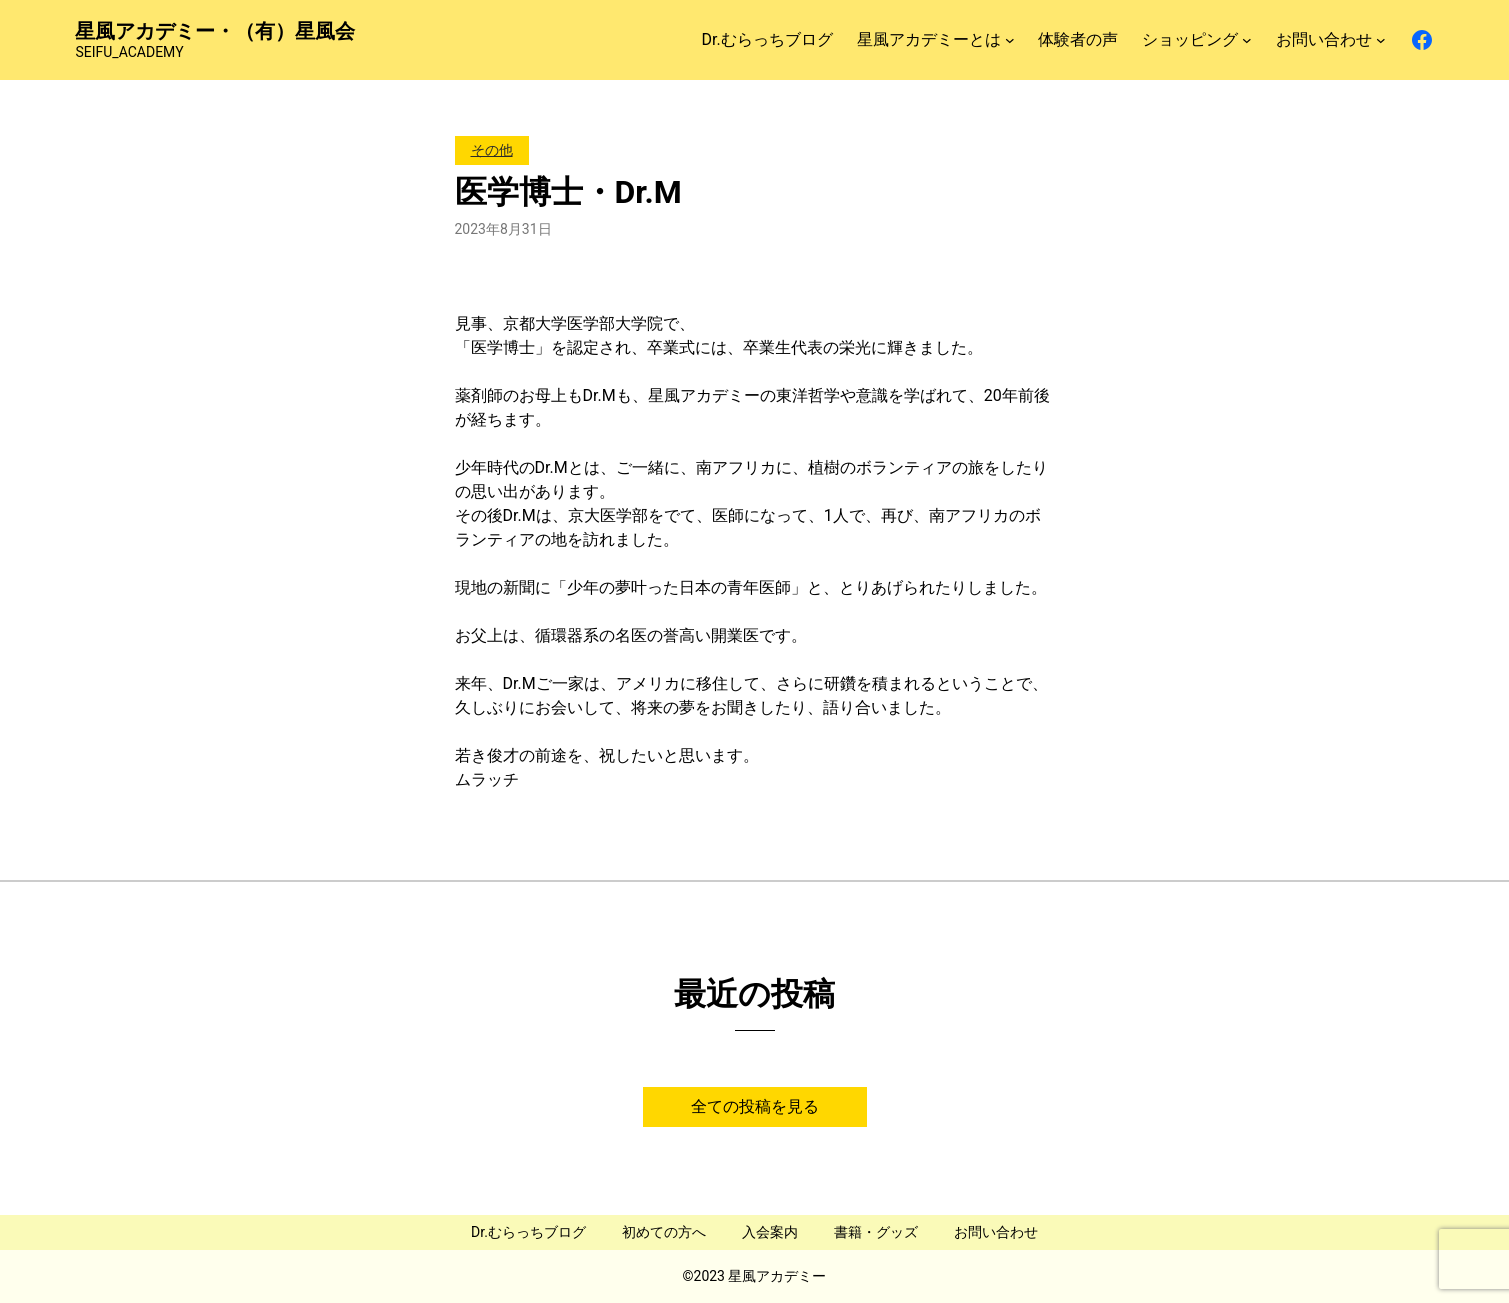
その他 (492, 150)
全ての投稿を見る (755, 1106)
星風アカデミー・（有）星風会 (215, 31)
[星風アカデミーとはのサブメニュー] (1010, 40)
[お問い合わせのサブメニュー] (1381, 40)
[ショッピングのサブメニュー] (1247, 40)
